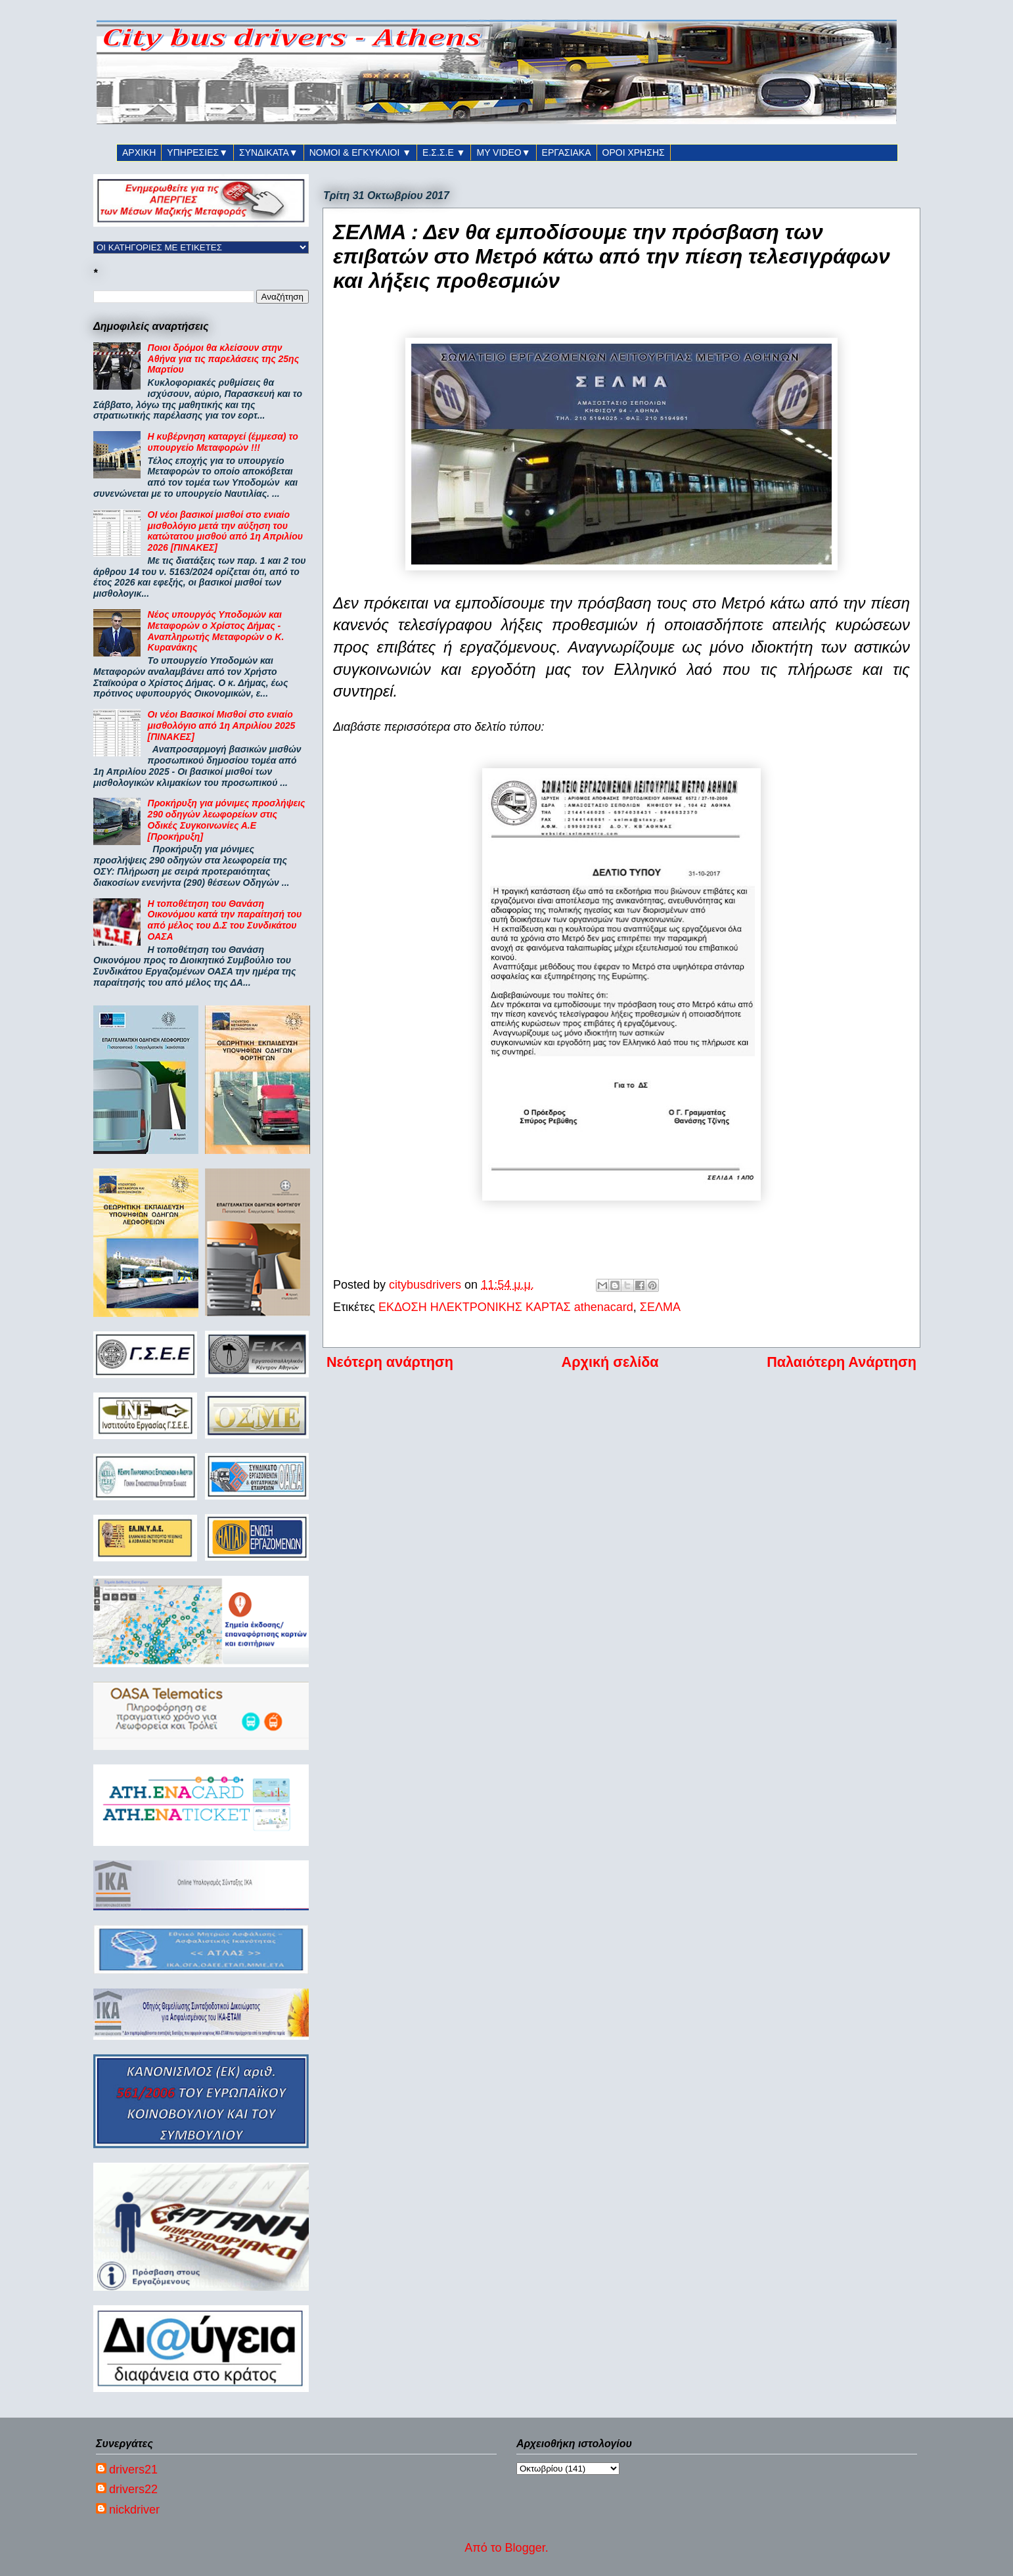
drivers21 (133, 2469)
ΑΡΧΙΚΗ (139, 152)
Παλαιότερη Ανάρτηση (841, 1362)
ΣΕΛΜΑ (660, 1307)
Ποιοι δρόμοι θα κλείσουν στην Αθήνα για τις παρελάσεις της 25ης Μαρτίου (224, 358)
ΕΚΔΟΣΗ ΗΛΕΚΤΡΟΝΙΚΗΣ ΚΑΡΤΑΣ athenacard (505, 1307)
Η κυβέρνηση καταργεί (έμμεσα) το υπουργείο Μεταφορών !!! (223, 442)
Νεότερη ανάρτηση (389, 1362)
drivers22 (133, 2489)
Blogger (525, 2547)
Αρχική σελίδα (610, 1362)
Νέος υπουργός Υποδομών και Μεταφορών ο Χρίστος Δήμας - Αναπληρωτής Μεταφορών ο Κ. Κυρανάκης (216, 631)
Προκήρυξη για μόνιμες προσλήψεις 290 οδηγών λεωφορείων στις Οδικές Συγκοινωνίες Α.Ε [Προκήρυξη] (226, 819)
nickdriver (134, 2509)
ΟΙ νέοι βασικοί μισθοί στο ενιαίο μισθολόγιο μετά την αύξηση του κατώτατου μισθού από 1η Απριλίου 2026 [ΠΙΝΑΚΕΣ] (225, 531)
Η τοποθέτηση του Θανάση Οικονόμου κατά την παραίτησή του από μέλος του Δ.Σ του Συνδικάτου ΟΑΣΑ (225, 920)
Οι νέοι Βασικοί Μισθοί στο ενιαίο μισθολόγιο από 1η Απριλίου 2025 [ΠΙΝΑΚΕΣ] (222, 725)
